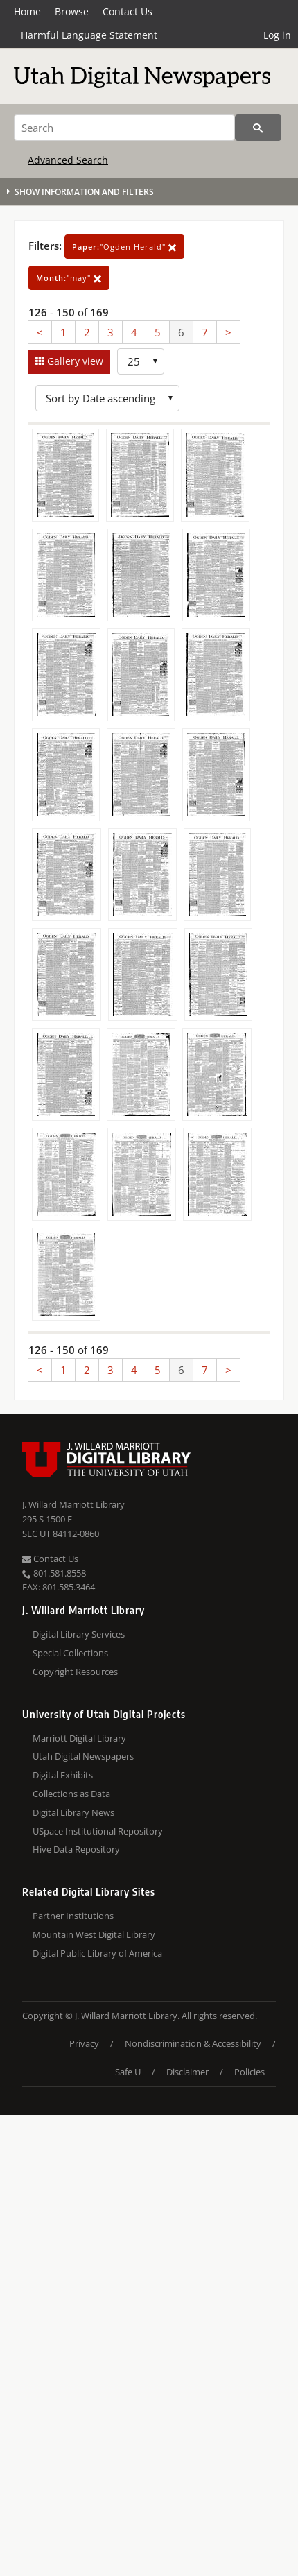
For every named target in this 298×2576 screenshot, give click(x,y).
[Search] (124, 127)
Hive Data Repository (76, 1849)
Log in (277, 35)
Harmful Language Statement (89, 35)
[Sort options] (107, 398)
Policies (249, 2072)
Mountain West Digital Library (94, 1934)
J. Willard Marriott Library (73, 1504)
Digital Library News (73, 1812)
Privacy (84, 2043)
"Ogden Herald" (124, 246)
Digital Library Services (79, 1634)
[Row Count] (140, 361)
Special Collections (70, 1653)
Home (27, 11)
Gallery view (73, 361)
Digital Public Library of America (97, 1953)
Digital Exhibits (63, 1775)
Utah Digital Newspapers (83, 1756)
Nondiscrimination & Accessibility (193, 2043)
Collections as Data (71, 1793)
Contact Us (127, 11)
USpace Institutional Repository (98, 1831)
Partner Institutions (73, 1915)
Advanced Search (68, 159)
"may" (69, 278)
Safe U (128, 2072)
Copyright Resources (75, 1671)
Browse (72, 11)
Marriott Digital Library (79, 1738)
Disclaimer (187, 2072)
